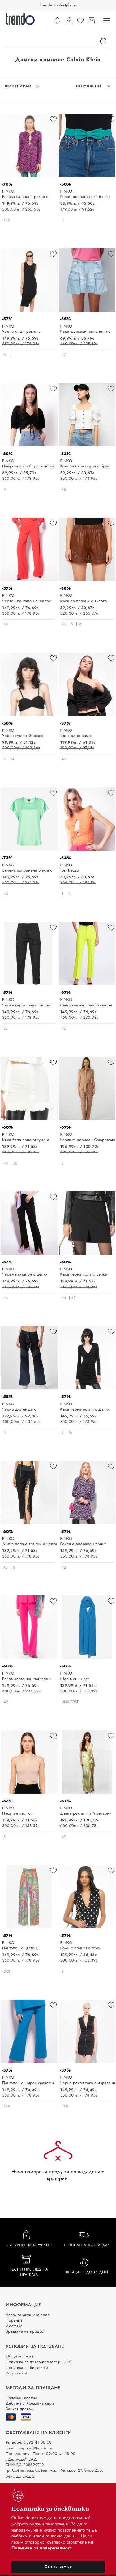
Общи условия (19, 2356)
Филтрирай (22, 86)
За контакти (16, 2373)
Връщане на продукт (25, 2331)
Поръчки (14, 2320)
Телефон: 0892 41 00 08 (29, 2442)
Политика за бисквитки (27, 2367)
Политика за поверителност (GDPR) (38, 2362)
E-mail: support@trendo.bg (30, 2448)
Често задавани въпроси (29, 2315)
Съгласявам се (57, 2566)
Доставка (14, 2326)
